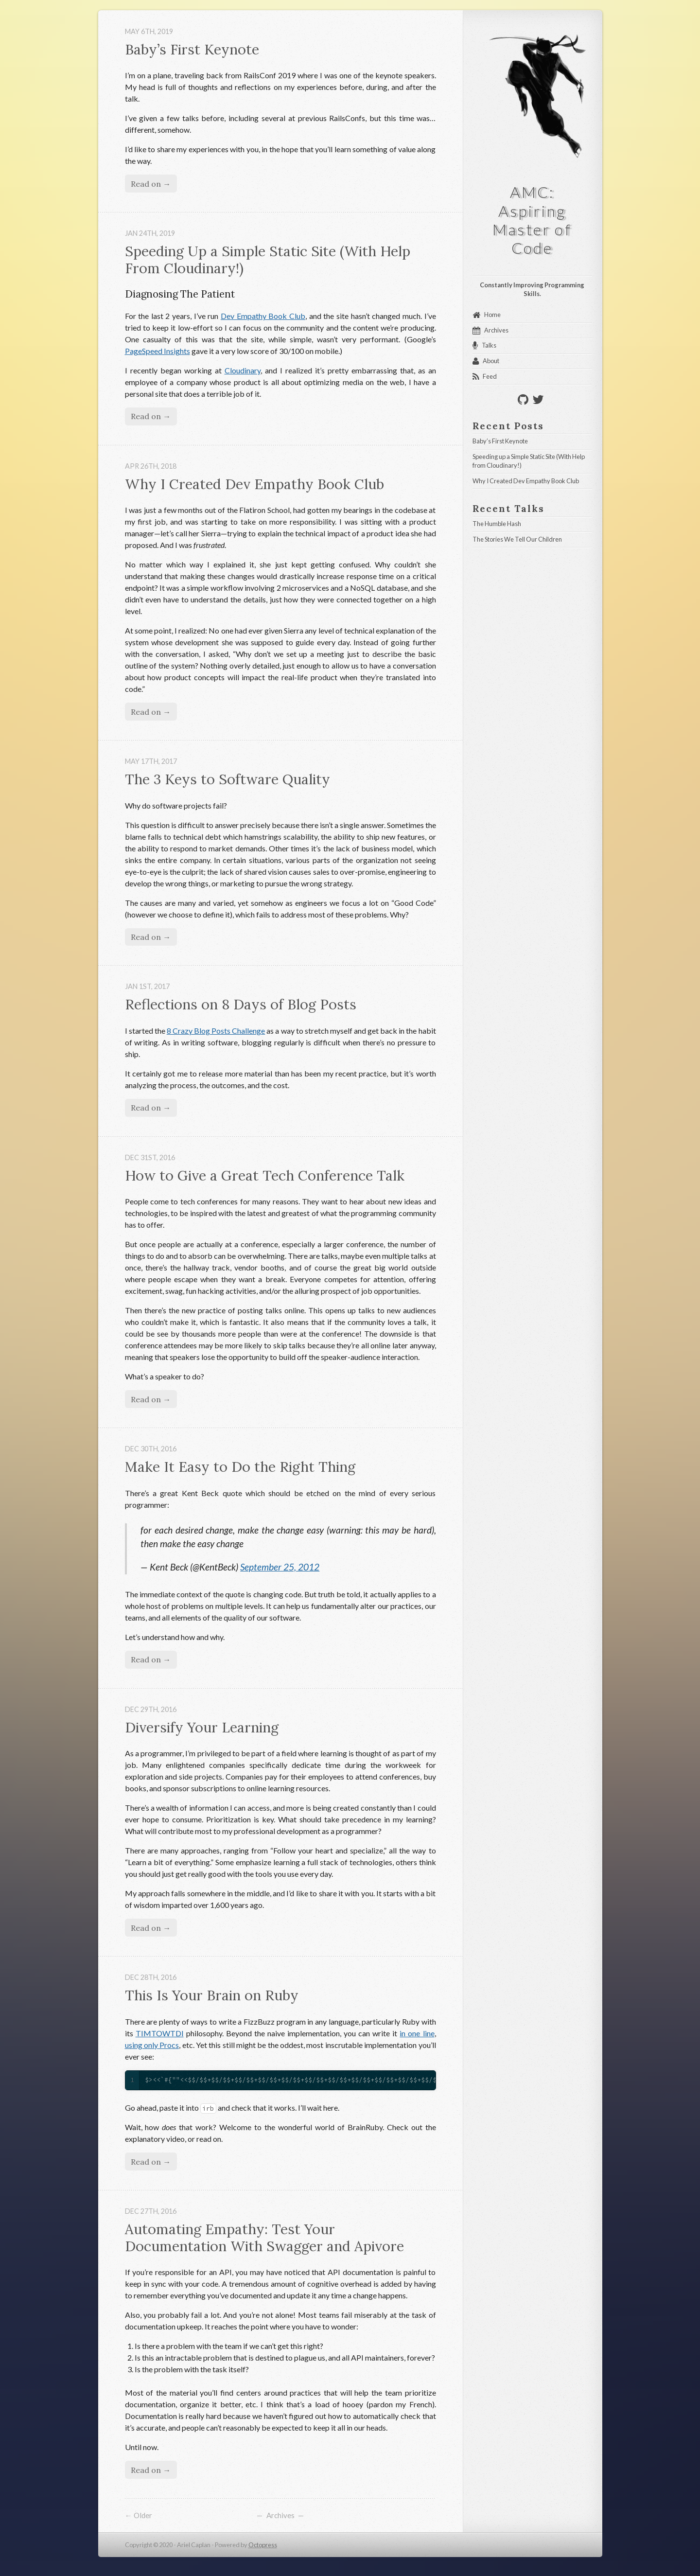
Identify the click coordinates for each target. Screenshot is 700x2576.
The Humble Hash (496, 524)
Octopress (262, 2545)
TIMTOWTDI (160, 2033)
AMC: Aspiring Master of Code (534, 219)
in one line (417, 2033)
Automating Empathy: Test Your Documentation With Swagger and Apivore (264, 2237)
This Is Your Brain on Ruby (211, 1995)
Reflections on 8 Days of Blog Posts (240, 1004)
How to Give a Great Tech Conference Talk (264, 1175)
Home (492, 314)
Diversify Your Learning (202, 1727)
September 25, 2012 (279, 1566)
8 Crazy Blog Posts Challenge (216, 1030)
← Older (138, 2515)
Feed (490, 376)
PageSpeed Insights (157, 350)
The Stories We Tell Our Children (517, 539)
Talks (489, 345)
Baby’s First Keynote (192, 49)
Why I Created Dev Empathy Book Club (254, 484)
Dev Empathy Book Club (263, 315)
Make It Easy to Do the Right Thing (240, 1467)
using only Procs (152, 2044)
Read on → (151, 184)
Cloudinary (243, 370)
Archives (280, 2515)
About (491, 361)
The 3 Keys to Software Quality (227, 779)
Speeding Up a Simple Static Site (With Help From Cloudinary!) (269, 259)
